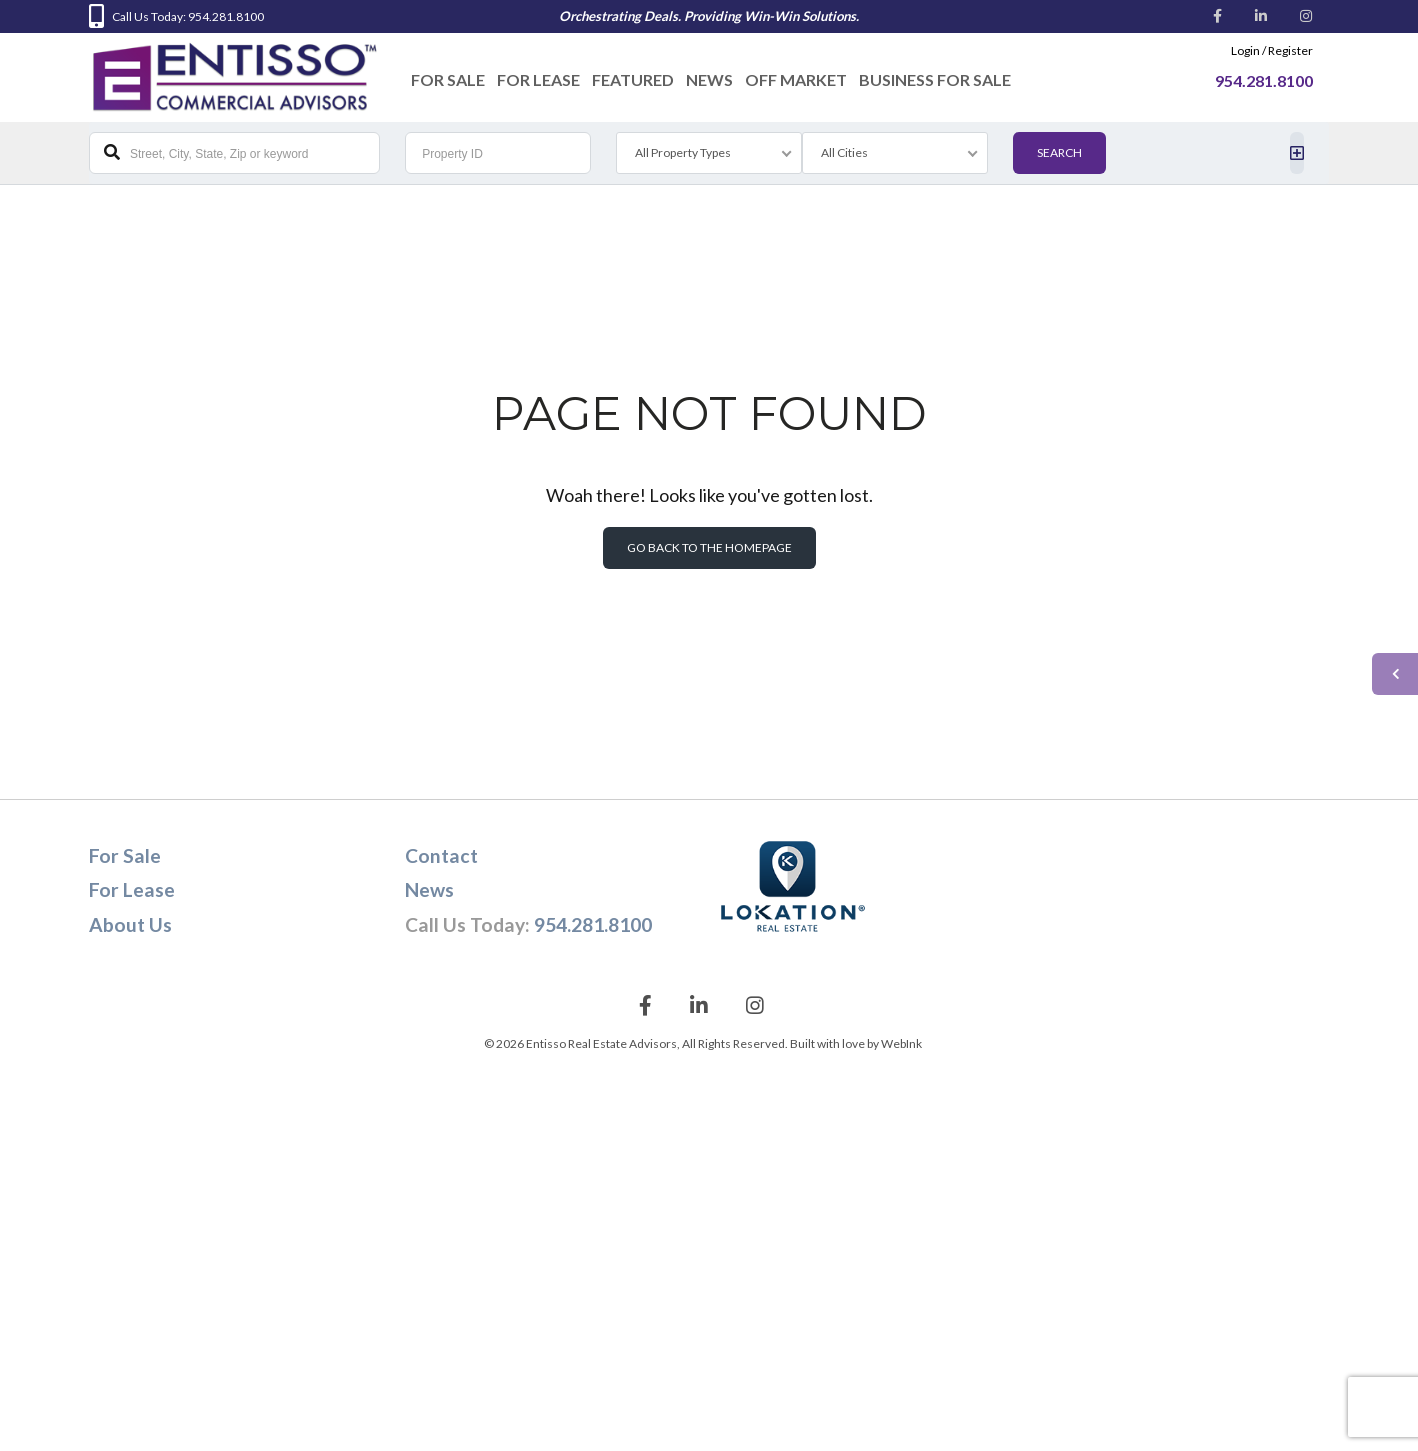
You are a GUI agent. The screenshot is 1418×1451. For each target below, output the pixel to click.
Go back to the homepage (709, 547)
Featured (633, 79)
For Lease (538, 79)
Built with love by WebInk (856, 1043)
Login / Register (1272, 50)
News (709, 79)
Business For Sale (935, 79)
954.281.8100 (593, 924)
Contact (441, 855)
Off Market (796, 79)
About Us (130, 924)
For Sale (448, 79)
